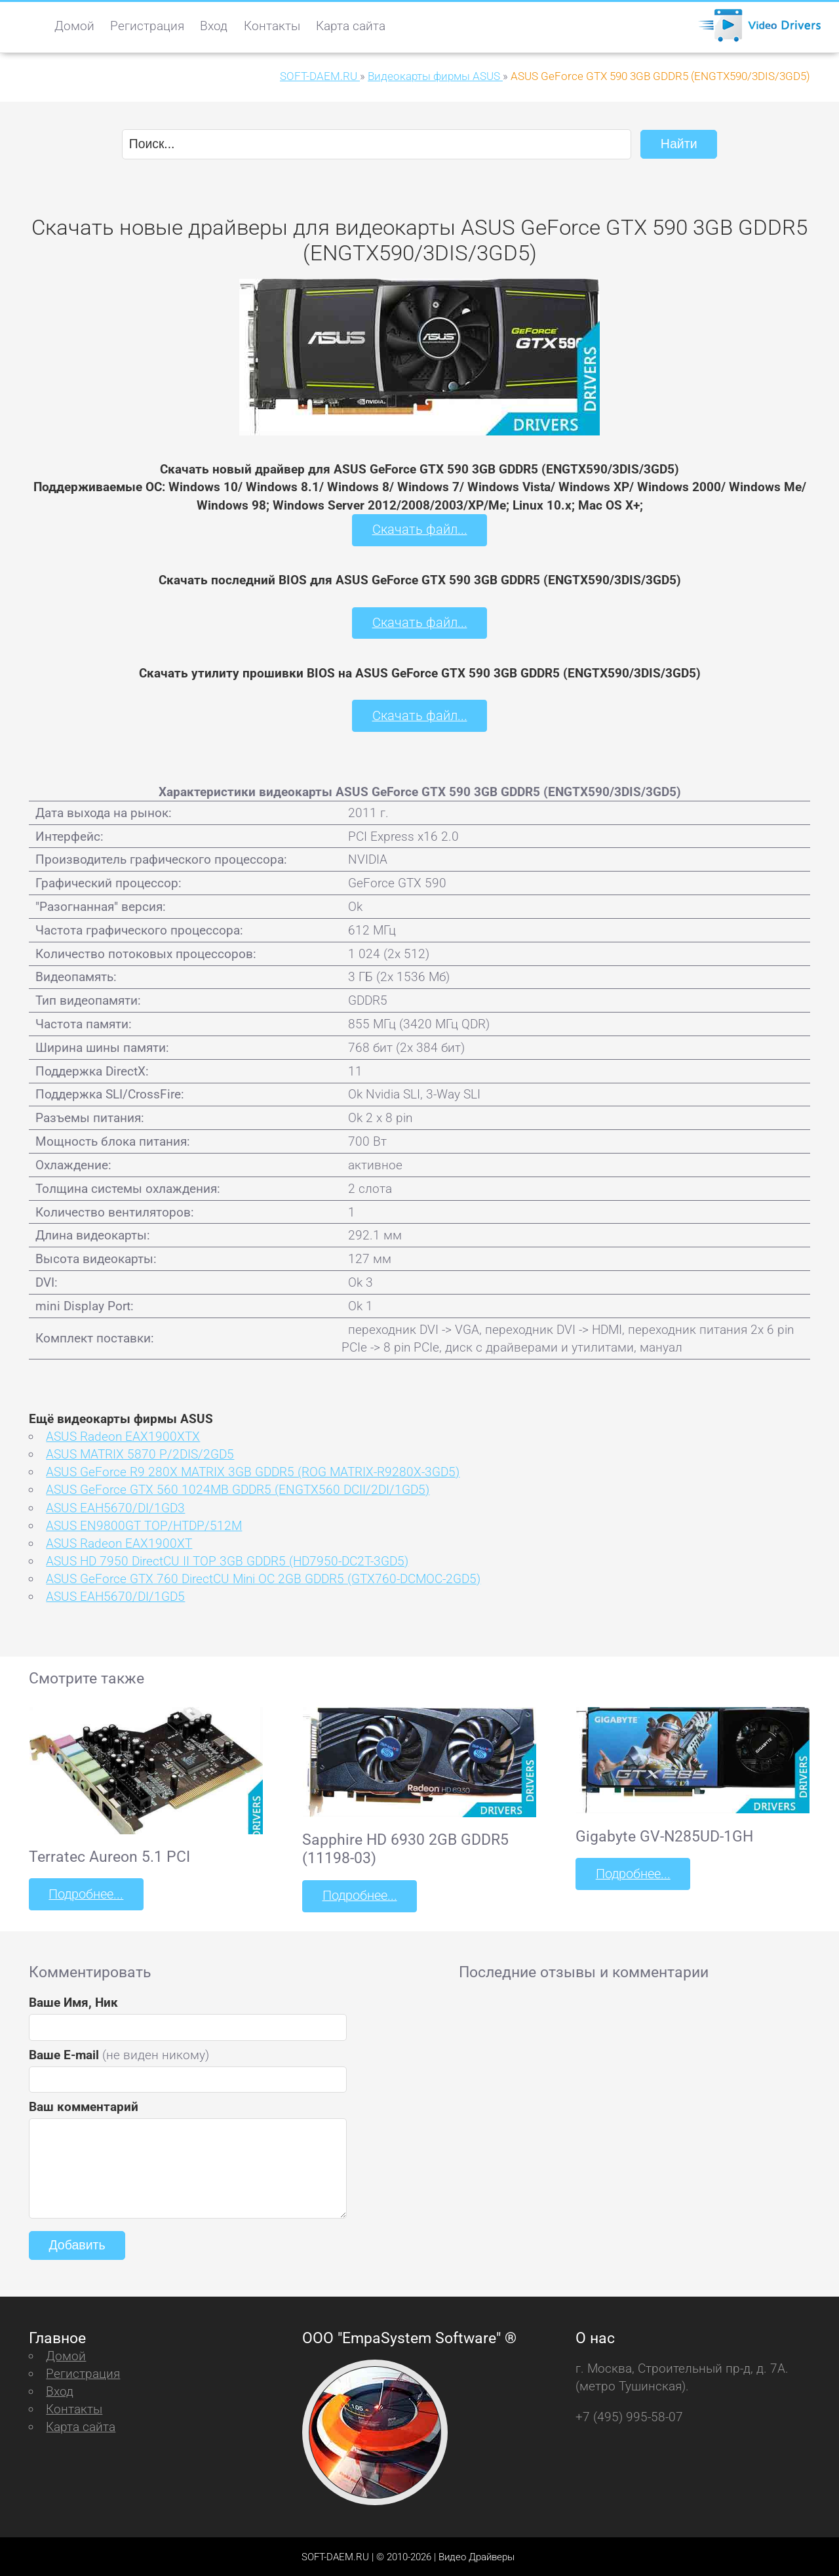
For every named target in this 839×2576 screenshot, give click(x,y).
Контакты (272, 25)
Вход (213, 25)
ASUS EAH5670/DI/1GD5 (115, 1595)
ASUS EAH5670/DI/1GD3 (115, 1506)
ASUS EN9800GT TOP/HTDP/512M (144, 1524)
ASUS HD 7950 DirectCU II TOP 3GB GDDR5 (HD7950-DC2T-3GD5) (227, 1559)
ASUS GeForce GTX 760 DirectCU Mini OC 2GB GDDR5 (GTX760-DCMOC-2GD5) (263, 1577)
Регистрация (147, 25)
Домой (74, 25)
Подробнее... (85, 1893)
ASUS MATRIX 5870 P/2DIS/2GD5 (140, 1452)
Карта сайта (350, 25)
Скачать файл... (420, 529)
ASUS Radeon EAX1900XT (119, 1542)
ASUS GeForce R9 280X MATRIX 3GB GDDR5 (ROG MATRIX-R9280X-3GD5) (252, 1470)
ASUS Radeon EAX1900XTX (123, 1435)
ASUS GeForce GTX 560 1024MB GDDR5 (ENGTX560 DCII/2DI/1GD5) (237, 1489)
